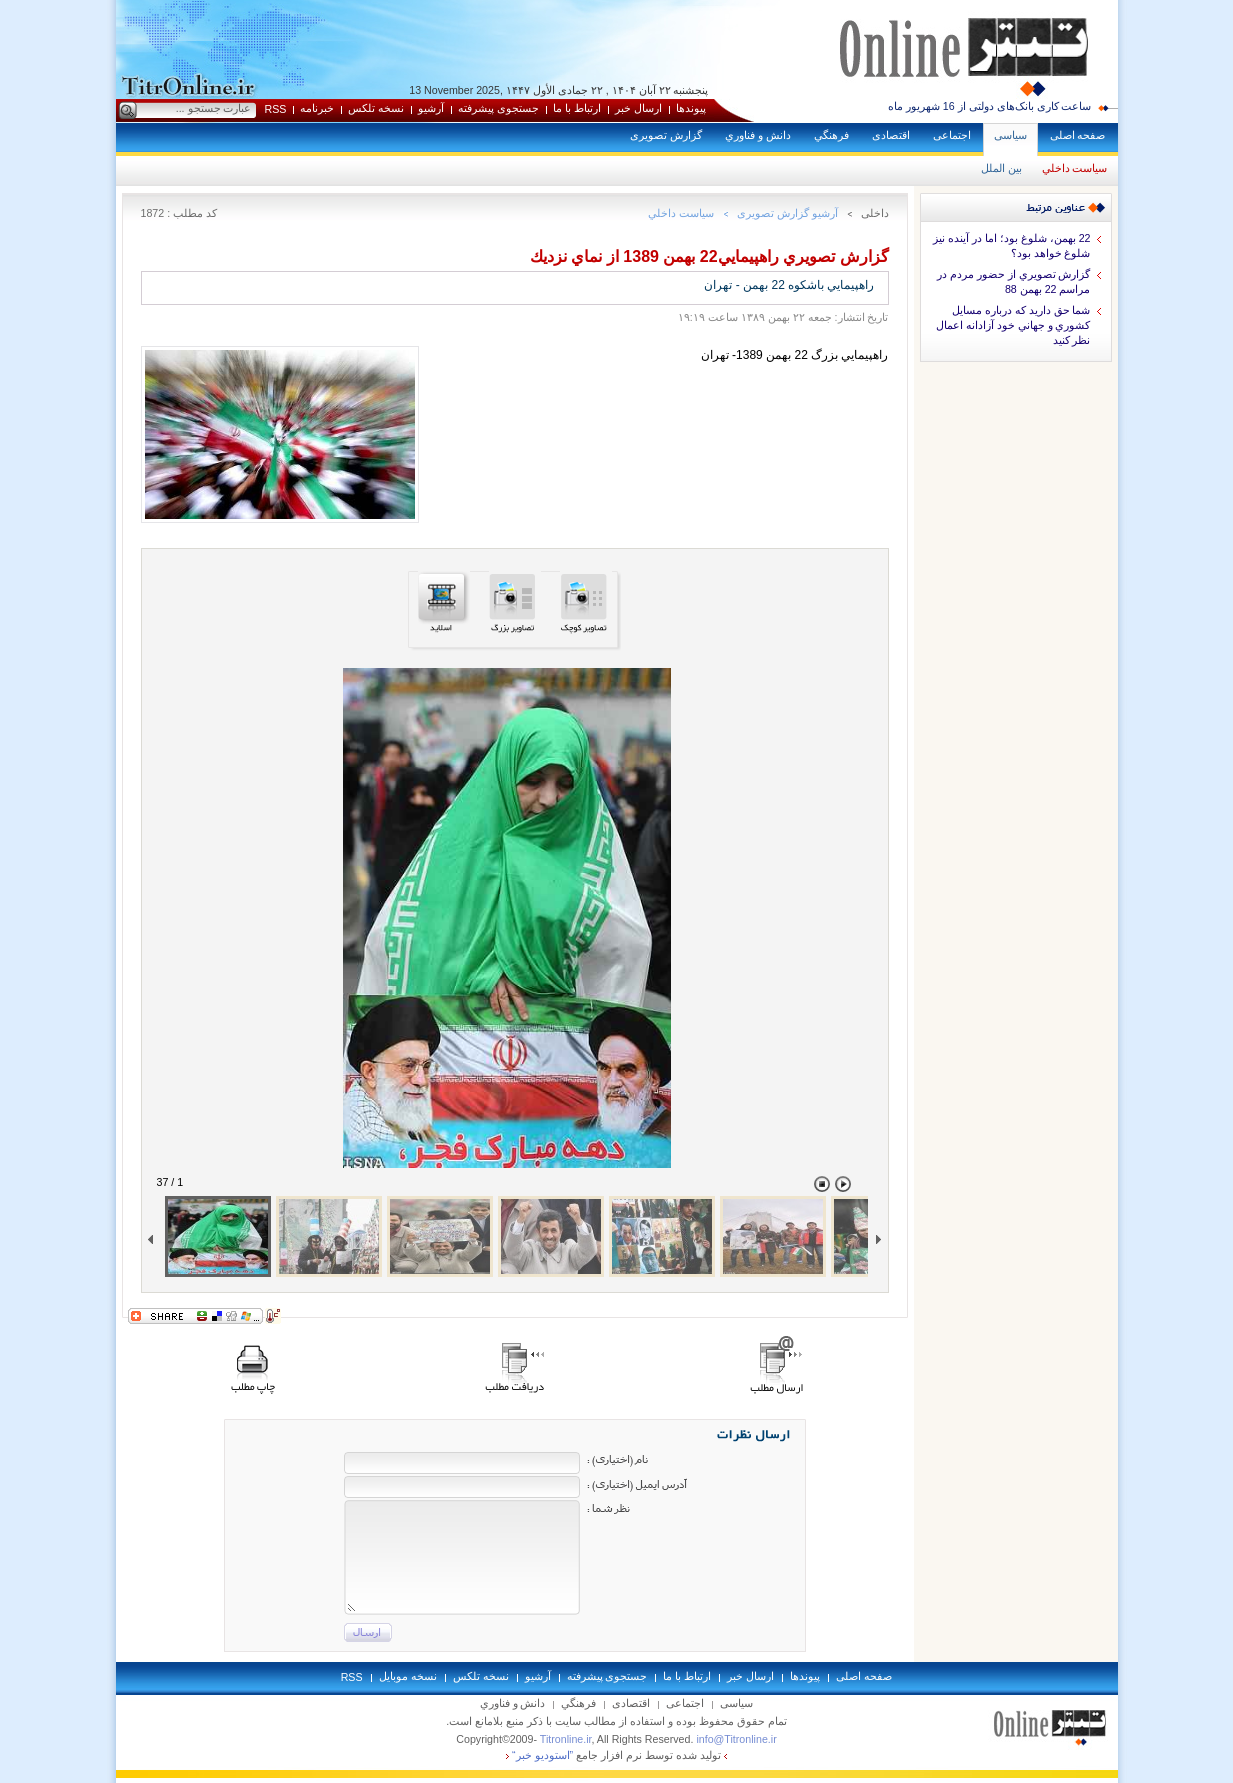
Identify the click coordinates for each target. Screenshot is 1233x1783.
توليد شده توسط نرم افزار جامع (616, 1755)
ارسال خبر (638, 108)
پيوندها (691, 108)
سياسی (1010, 135)
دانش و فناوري (758, 135)
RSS (276, 109)
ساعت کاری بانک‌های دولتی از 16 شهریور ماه (990, 106)
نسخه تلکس (376, 108)
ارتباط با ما (577, 108)
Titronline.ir (566, 1739)
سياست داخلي (1075, 168)
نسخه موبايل (408, 1676)
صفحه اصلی (1078, 135)
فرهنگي (831, 135)
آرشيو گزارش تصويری (787, 213)
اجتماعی (952, 135)
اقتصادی (891, 135)
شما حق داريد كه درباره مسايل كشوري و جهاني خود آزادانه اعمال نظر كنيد (1013, 325)
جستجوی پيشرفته (498, 108)
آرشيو (431, 108)
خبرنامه (317, 108)
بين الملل (1001, 168)
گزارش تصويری (666, 135)
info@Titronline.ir (736, 1739)
